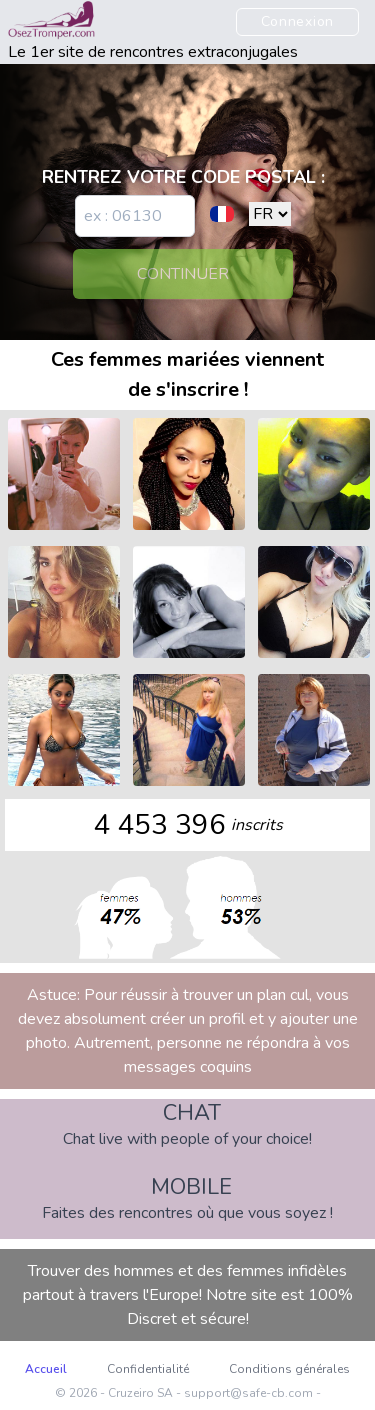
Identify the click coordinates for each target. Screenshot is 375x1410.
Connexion (297, 21)
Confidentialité (148, 1369)
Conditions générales (289, 1369)
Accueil (46, 1369)
